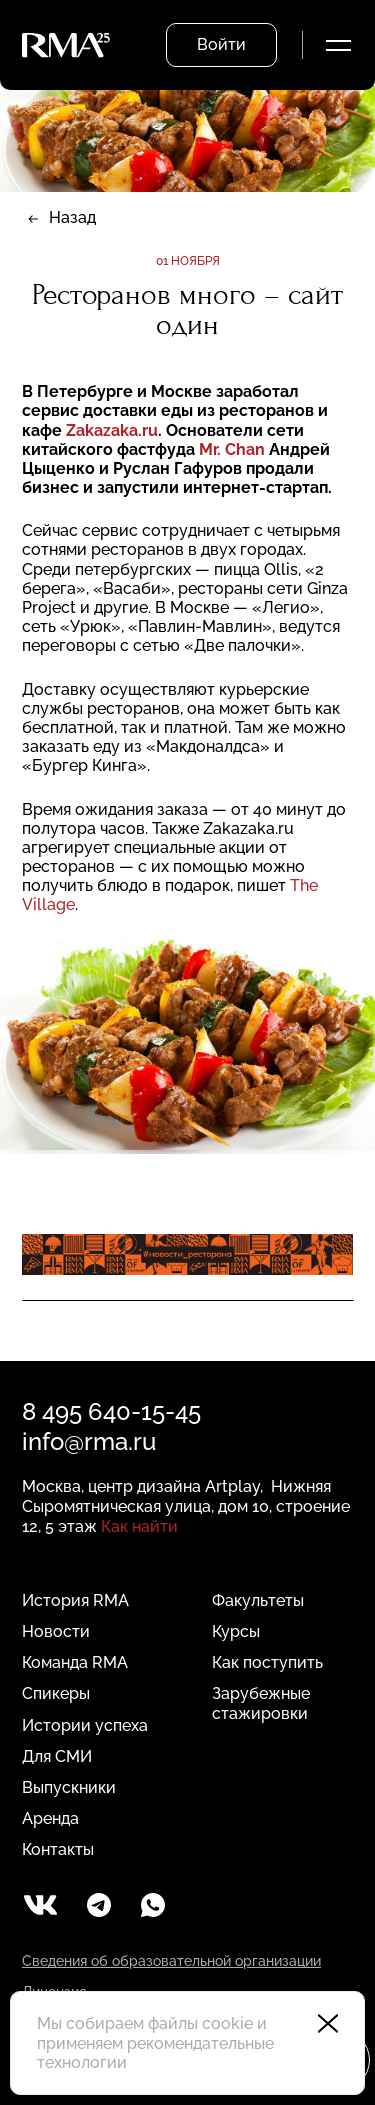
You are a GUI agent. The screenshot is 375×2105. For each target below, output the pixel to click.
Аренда (50, 1818)
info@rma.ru (89, 1441)
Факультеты (258, 1600)
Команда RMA (75, 1662)
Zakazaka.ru (112, 430)
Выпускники (69, 1787)
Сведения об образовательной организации (171, 1961)
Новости (56, 1631)
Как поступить (267, 1662)
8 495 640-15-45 (111, 1411)
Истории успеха (85, 1725)
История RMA (75, 1600)
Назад (72, 217)
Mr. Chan (234, 449)
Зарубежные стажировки (261, 1703)
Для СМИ (57, 1756)
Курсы (236, 1631)
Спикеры (56, 1693)
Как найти (139, 1526)
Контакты (58, 1849)
